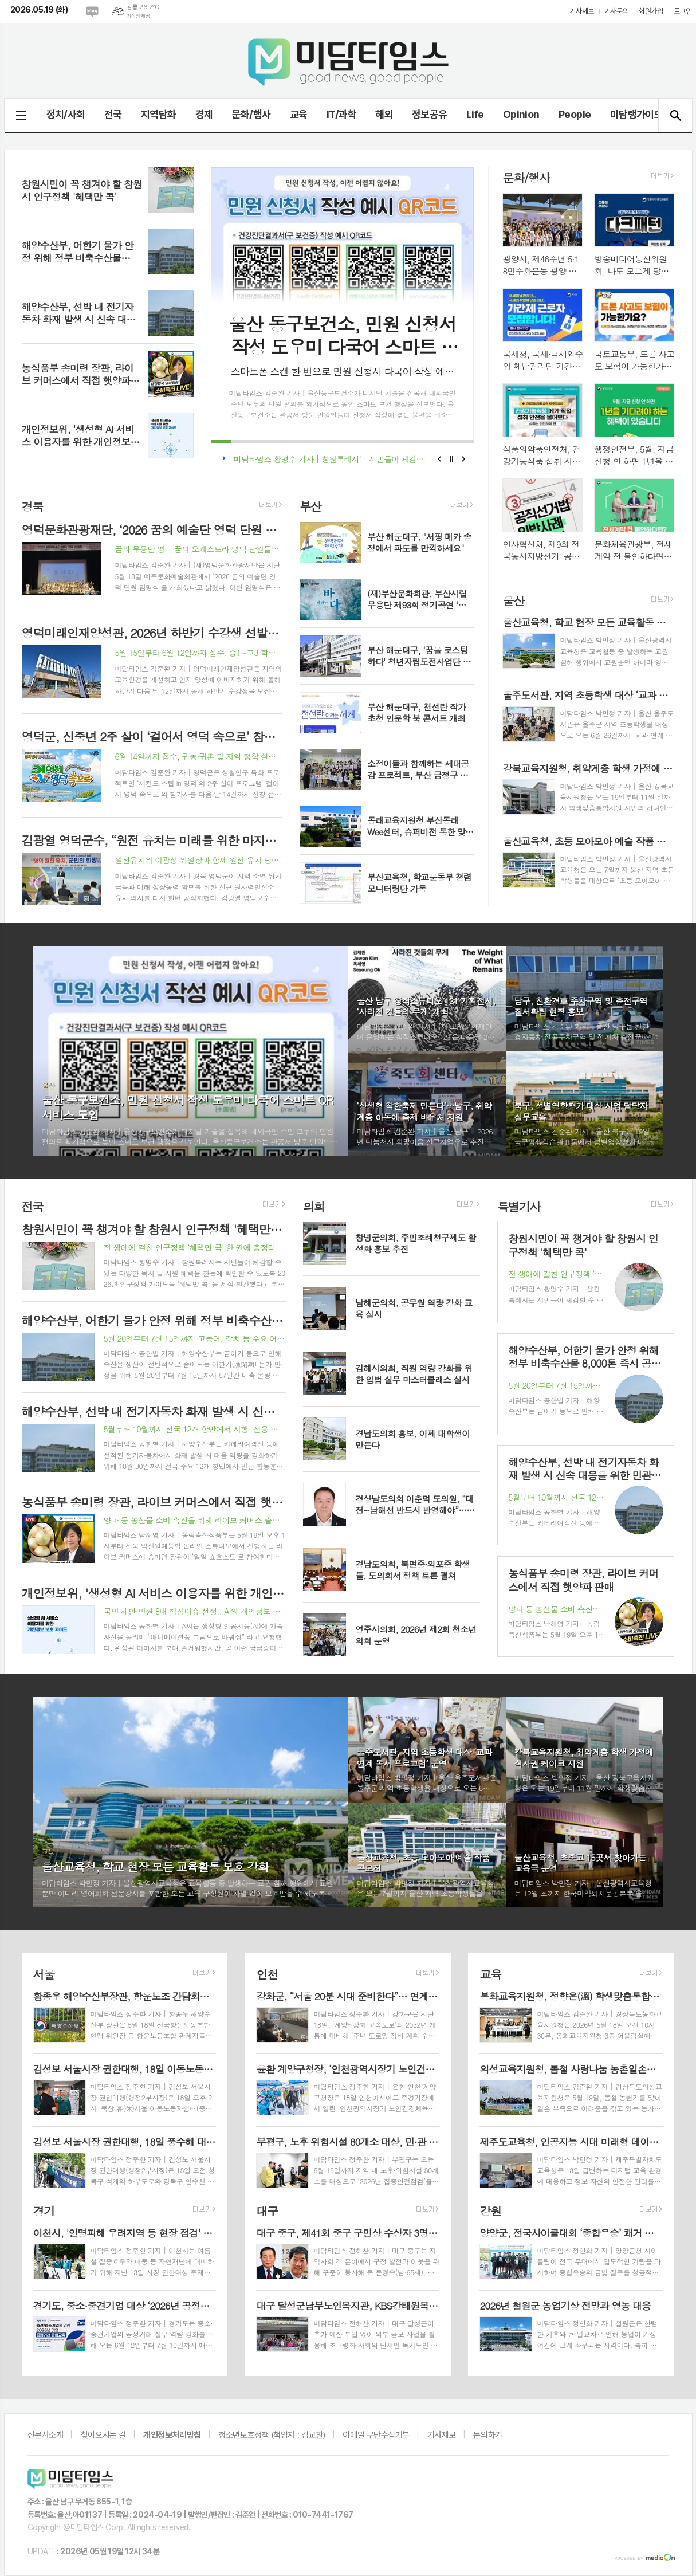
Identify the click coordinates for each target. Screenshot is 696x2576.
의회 (314, 1205)
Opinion (521, 114)
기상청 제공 (138, 16)
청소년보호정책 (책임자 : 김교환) (271, 2435)
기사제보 (581, 11)
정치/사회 (65, 114)
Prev (439, 459)
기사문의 (616, 11)
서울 (44, 1974)
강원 (490, 2210)
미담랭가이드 (636, 114)
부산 (310, 506)
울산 (513, 600)
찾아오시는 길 (103, 2435)
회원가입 (651, 11)
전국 (113, 114)
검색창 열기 (675, 115)
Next (463, 459)
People (575, 114)
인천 (267, 1974)
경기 (44, 2210)
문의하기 (487, 2435)
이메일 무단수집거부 (376, 2435)
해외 (384, 114)
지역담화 (158, 114)
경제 (204, 114)
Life (475, 114)
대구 (267, 2210)
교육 (299, 114)
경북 (33, 506)
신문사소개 (45, 2435)
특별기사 (518, 1205)
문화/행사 (251, 114)
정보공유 (429, 114)
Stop (451, 459)
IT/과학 (341, 114)
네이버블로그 (92, 11)
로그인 (683, 11)
